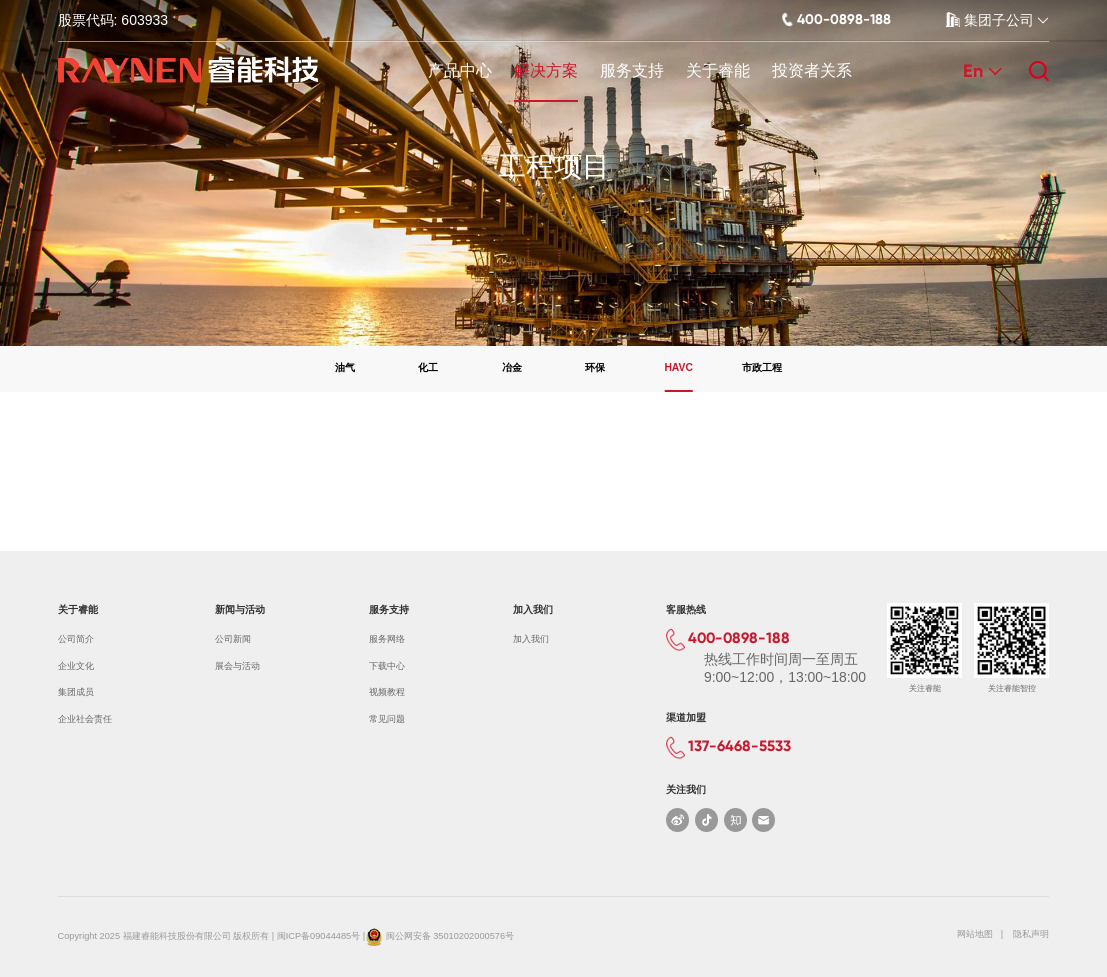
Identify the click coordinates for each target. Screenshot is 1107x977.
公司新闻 (233, 639)
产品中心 (460, 70)
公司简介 (76, 639)
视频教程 (387, 692)
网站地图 (975, 934)
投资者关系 (812, 70)
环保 (595, 367)
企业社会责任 (85, 719)
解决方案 (546, 70)
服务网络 (387, 639)
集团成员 (76, 692)
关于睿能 (718, 70)
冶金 (512, 367)
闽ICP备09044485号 (318, 937)
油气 (345, 367)
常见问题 (387, 719)
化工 (428, 367)
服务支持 (632, 70)
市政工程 (762, 367)
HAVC (678, 367)
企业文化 (76, 666)
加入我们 (531, 639)
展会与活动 (237, 666)
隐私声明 (1031, 934)
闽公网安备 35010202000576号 (450, 937)
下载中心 (387, 666)
